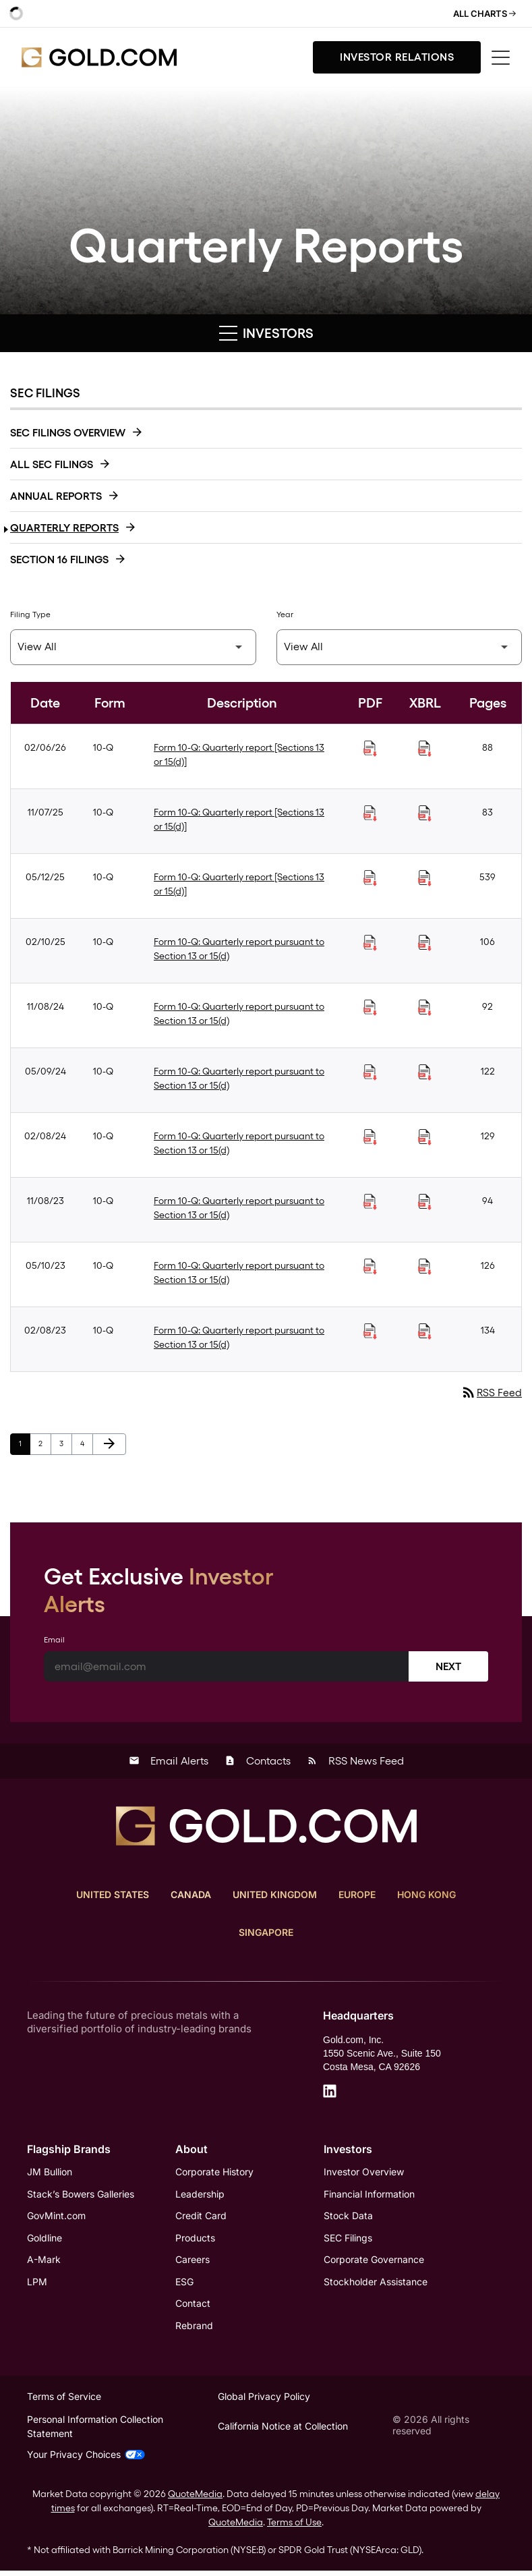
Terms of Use (294, 2527)
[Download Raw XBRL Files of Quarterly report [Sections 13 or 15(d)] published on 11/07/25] (425, 813)
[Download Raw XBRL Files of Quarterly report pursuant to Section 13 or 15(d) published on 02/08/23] (425, 1331)
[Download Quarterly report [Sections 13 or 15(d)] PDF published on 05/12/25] (370, 878)
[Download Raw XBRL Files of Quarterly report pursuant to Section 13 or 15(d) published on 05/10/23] (425, 1267)
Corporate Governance (374, 2262)
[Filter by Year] (399, 647)
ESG (184, 2284)
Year (284, 614)
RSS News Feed (355, 1761)
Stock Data (348, 2217)
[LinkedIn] (329, 2091)
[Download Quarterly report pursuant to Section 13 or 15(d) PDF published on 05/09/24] (370, 1072)
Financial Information (369, 2195)
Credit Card (201, 2217)
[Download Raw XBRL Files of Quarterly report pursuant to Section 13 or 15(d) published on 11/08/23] (425, 1202)
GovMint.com (56, 2217)
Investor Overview (364, 2173)
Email (54, 1640)
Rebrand (194, 2329)
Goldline (44, 2239)
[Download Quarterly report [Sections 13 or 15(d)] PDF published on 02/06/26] (370, 749)
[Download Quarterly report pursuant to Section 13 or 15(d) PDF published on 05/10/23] (370, 1267)
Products (195, 2239)
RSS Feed (491, 1393)
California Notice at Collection (283, 2431)
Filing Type (30, 614)
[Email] (226, 1667)
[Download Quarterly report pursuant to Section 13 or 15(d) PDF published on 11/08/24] (370, 1008)
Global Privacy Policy (264, 2400)
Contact (192, 2306)
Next (448, 1667)
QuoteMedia (195, 2499)
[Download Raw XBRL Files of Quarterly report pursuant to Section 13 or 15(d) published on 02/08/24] (425, 1137)
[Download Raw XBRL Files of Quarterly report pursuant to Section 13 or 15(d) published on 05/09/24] (425, 1072)
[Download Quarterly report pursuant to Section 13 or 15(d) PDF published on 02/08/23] (370, 1331)
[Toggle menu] (501, 58)
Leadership (200, 2195)
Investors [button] (266, 332)
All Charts (484, 13)
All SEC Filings (51, 464)
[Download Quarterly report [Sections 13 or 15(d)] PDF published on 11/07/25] (370, 813)
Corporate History (214, 2173)
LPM (37, 2284)
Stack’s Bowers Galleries (80, 2195)
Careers (192, 2262)
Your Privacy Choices (86, 2459)
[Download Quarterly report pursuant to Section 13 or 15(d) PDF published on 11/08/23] (370, 1202)
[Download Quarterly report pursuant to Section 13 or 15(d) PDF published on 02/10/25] (370, 943)
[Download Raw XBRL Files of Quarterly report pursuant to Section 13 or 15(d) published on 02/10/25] (425, 943)
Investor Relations (397, 57)
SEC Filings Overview (67, 432)
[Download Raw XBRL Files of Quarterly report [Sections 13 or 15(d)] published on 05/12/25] (425, 878)
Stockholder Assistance (375, 2284)
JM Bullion (49, 2173)
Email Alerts (168, 1761)
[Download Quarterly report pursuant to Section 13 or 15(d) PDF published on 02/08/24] (370, 1137)
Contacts (258, 1761)
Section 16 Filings (59, 559)
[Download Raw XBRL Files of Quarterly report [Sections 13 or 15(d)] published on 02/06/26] (425, 749)
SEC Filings (348, 2239)
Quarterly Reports (64, 527)
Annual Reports (56, 496)
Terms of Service (64, 2400)
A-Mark (44, 2262)
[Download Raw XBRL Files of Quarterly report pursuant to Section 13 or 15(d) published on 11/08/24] (425, 1008)
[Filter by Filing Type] (133, 647)
